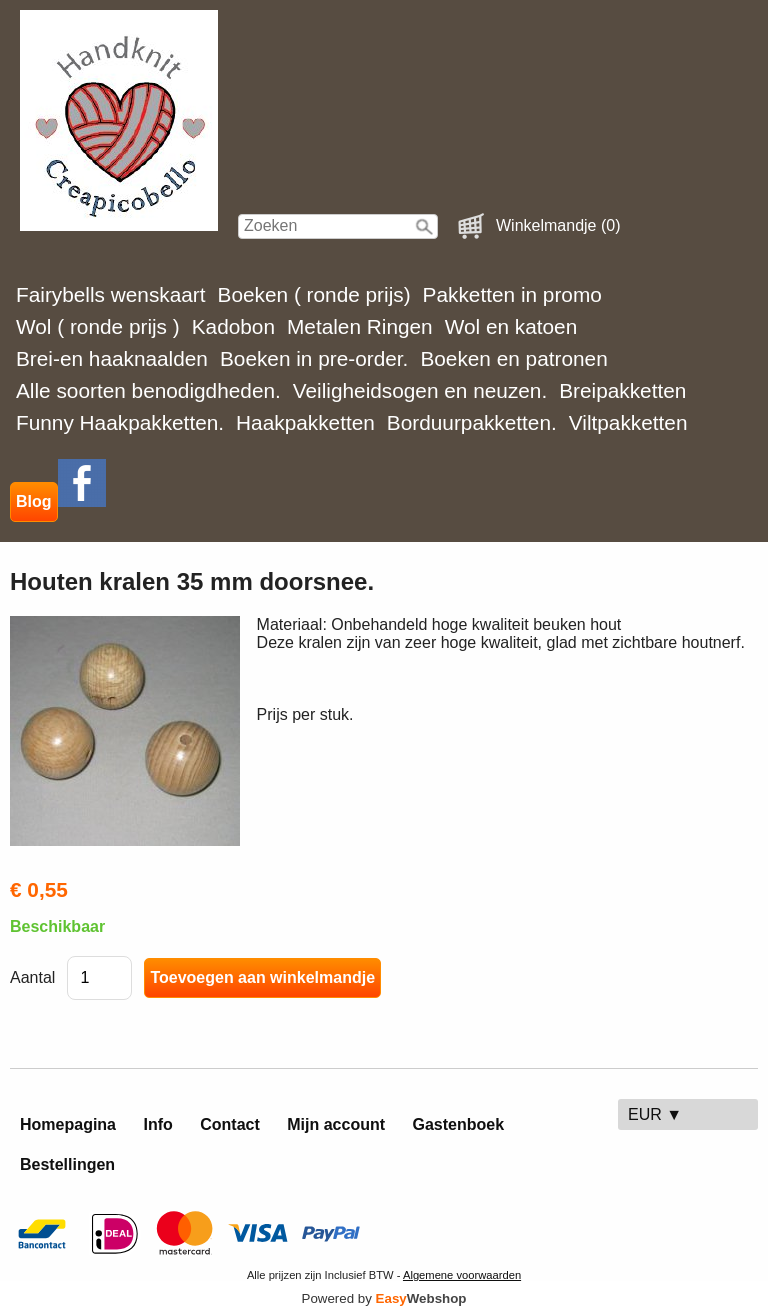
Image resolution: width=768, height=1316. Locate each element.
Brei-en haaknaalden (112, 358)
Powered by (384, 1298)
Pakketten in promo (512, 294)
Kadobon (233, 326)
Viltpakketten (628, 422)
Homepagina (68, 1124)
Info (157, 1124)
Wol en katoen (511, 326)
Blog (34, 501)
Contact (230, 1124)
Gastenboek (459, 1124)
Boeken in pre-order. (314, 358)
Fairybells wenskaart (111, 294)
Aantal (32, 977)
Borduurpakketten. (472, 422)
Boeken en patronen (513, 358)
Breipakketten (622, 390)
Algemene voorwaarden (462, 1275)
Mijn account (336, 1124)
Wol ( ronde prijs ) (98, 326)
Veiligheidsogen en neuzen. (420, 390)
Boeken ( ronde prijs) (314, 294)
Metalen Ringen (360, 326)
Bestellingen (67, 1164)
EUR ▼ (655, 1114)
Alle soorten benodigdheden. (148, 390)
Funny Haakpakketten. (120, 422)
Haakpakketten (305, 422)
